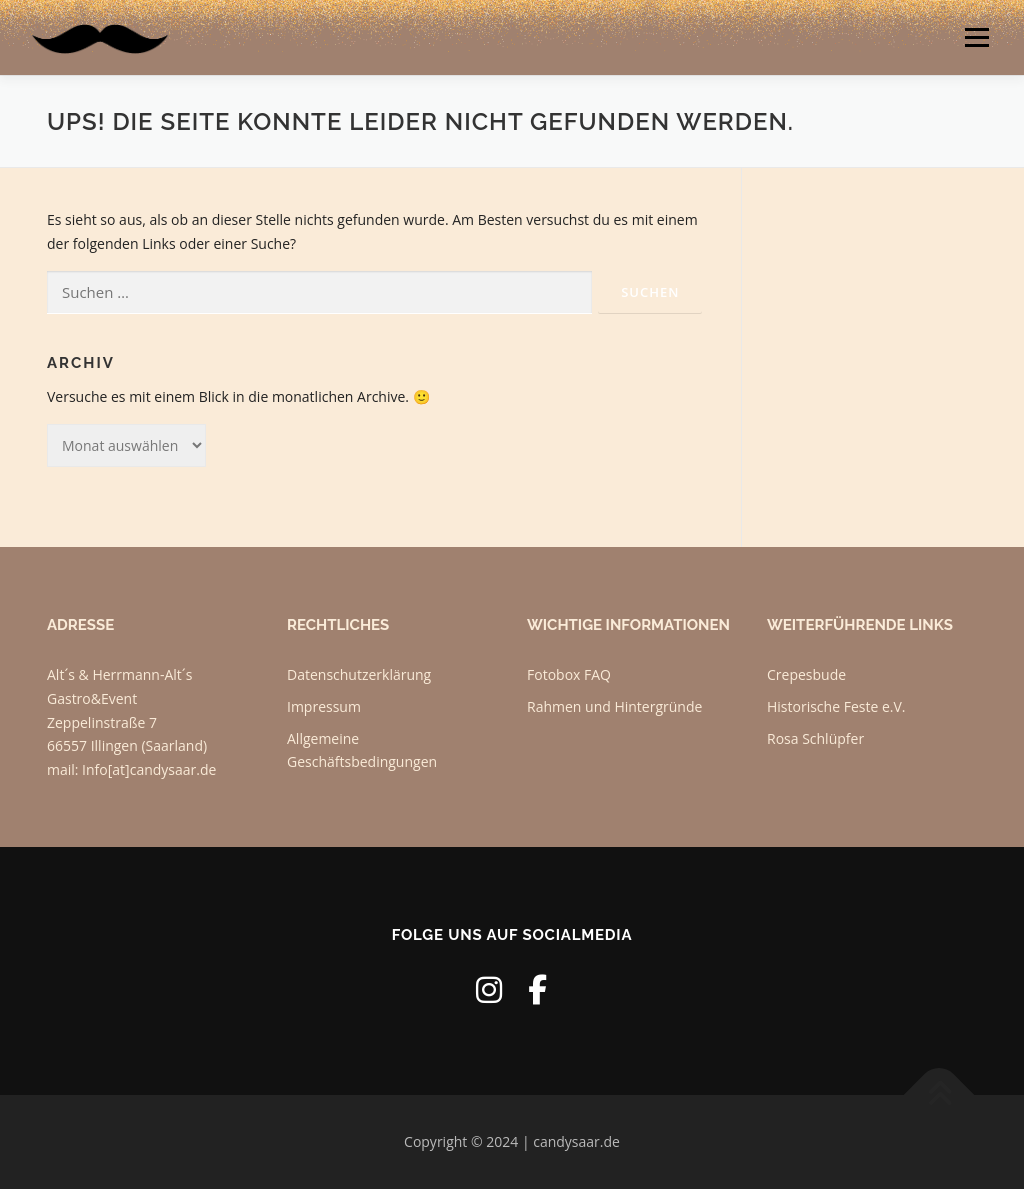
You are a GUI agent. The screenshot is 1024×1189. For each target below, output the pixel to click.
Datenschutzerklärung (359, 674)
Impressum (324, 706)
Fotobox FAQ (569, 674)
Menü (976, 37)
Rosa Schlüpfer (815, 738)
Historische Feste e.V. (836, 706)
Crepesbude (806, 674)
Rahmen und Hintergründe (614, 706)
